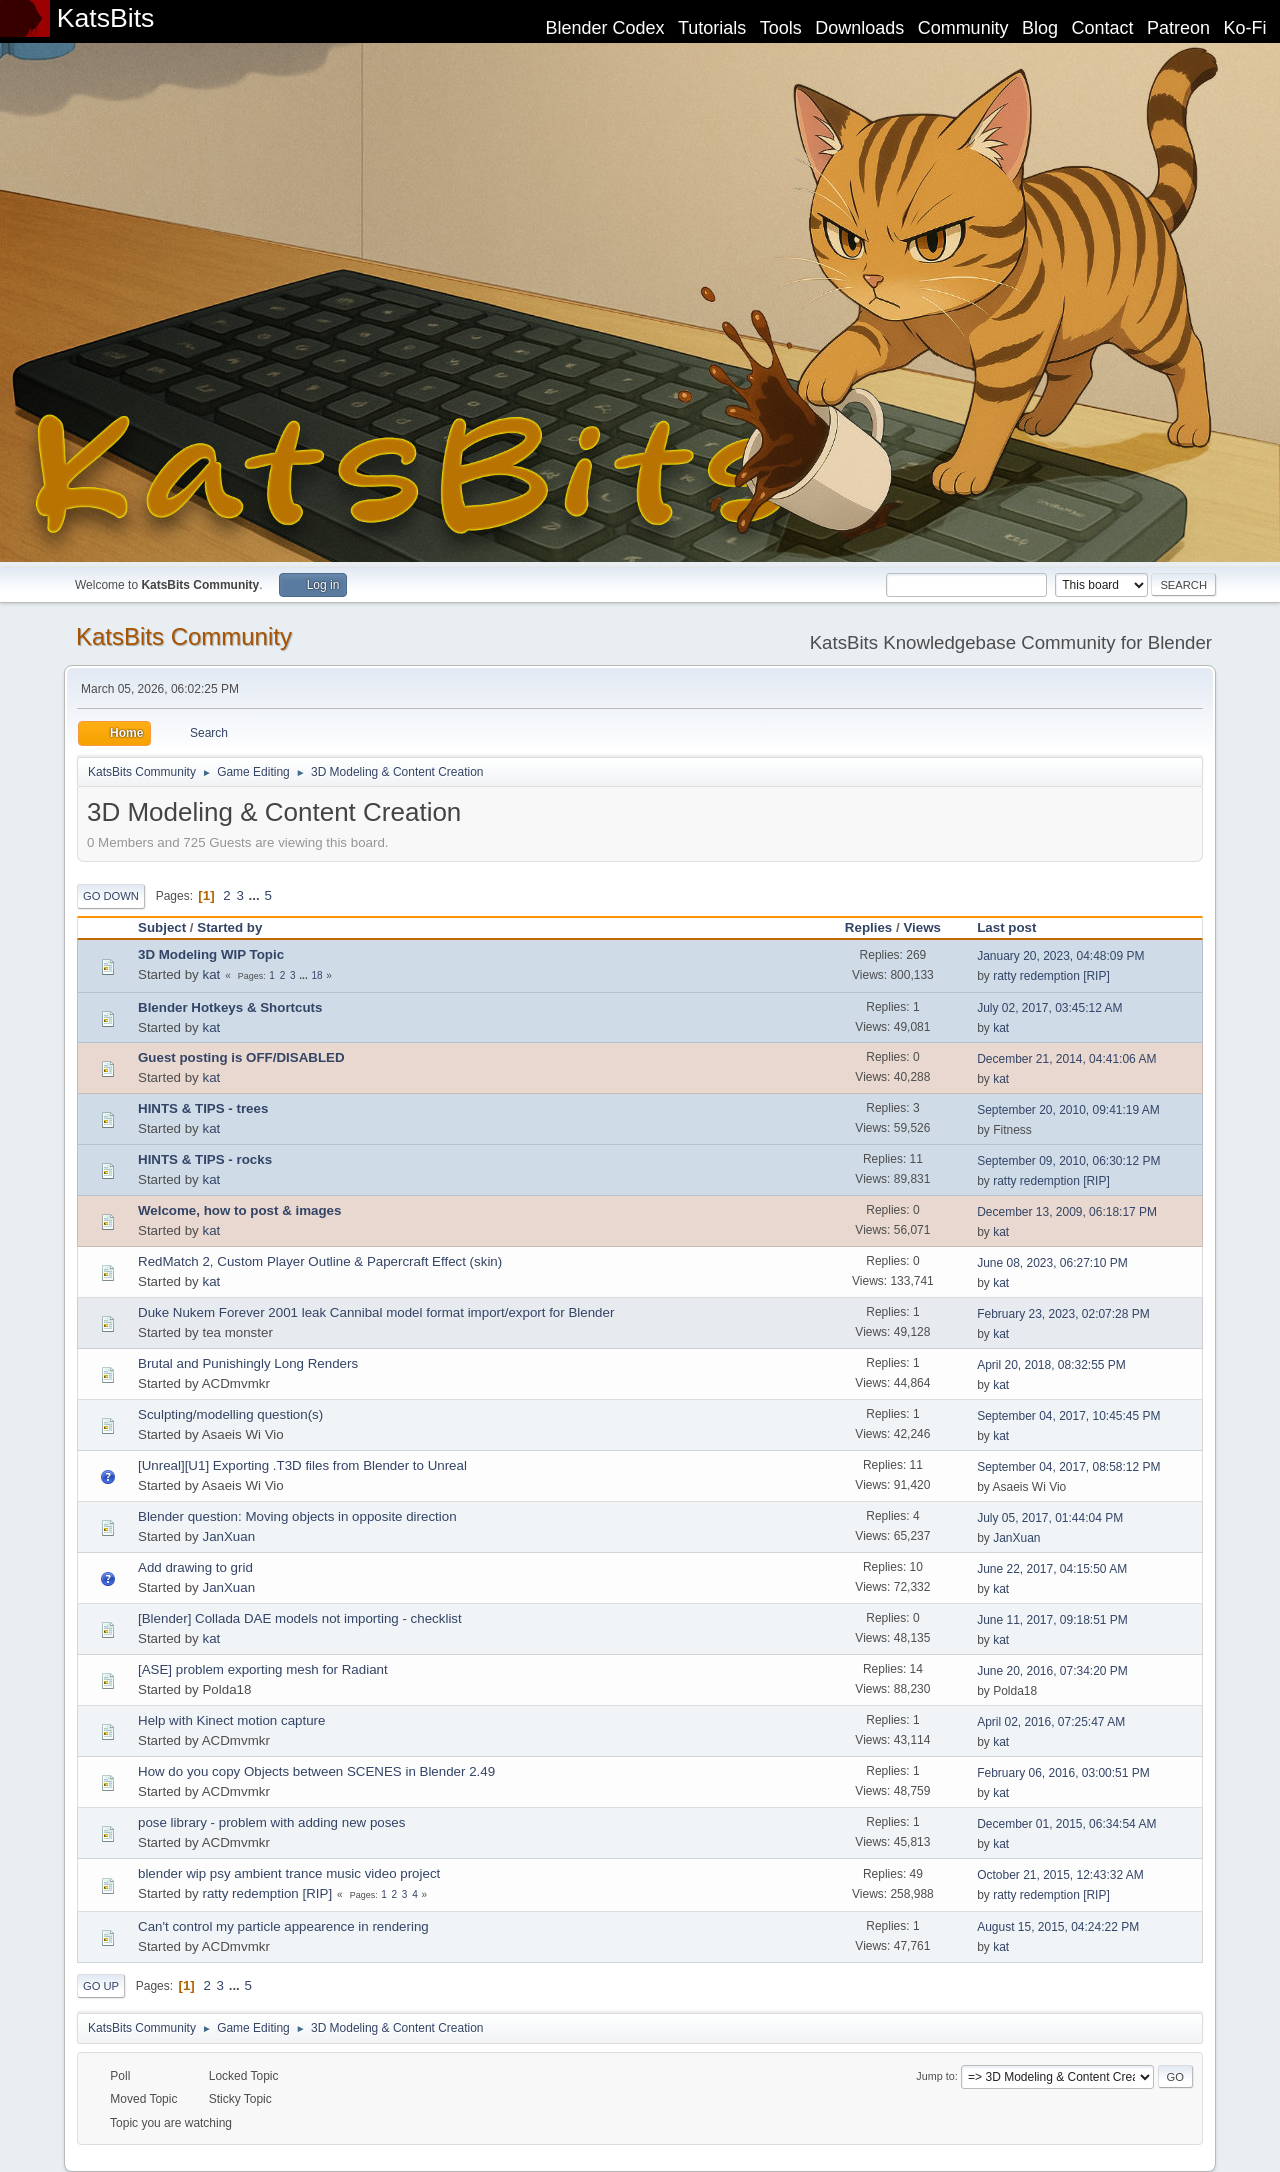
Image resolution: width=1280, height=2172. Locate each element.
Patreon (1178, 28)
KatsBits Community (184, 636)
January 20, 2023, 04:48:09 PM (1060, 956)
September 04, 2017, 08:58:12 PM (1068, 1467)
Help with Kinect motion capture (231, 1720)
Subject (162, 927)
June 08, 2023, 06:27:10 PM (1052, 1263)
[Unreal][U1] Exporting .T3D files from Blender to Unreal (302, 1465)
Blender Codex (604, 28)
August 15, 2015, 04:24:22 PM (1058, 1927)
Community (963, 28)
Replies (868, 927)
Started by (229, 927)
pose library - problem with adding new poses (271, 1822)
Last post (1015, 927)
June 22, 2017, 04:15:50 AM (1052, 1569)
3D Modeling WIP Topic (211, 954)
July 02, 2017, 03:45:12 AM (1049, 1008)
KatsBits (106, 18)
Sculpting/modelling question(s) (230, 1414)
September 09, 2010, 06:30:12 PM (1068, 1161)
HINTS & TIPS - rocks (205, 1159)
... (256, 895)
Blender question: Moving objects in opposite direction (297, 1516)
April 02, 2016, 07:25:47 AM (1051, 1722)
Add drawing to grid (195, 1567)
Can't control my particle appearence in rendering (283, 1926)
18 (316, 975)
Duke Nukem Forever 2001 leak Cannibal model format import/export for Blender (376, 1312)
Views (922, 927)
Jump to (935, 2076)
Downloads (859, 28)
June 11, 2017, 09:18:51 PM (1052, 1620)
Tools (781, 28)
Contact (1103, 28)
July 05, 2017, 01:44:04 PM (1050, 1518)
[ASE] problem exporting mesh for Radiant (263, 1669)
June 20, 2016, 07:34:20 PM (1052, 1671)
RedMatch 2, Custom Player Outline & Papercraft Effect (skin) (320, 1261)
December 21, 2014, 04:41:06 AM (1066, 1059)
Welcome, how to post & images (239, 1210)
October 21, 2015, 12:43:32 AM (1060, 1875)
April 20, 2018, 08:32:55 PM (1051, 1365)
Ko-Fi (1245, 28)
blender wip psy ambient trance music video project (289, 1873)
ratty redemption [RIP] (1051, 976)
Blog (1040, 28)
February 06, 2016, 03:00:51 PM (1063, 1773)
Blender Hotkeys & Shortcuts (230, 1007)
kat (211, 974)
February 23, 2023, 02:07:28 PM (1063, 1314)
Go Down (111, 896)
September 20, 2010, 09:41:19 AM (1068, 1110)
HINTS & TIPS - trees (203, 1108)
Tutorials (712, 28)
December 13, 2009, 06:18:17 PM (1067, 1212)
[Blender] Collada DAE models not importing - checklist (300, 1618)
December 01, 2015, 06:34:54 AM (1066, 1824)
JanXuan (228, 1536)
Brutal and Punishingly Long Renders (248, 1363)
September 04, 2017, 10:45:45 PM (1068, 1416)
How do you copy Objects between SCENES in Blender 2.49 (316, 1771)
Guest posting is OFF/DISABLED (241, 1057)
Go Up (101, 1986)
